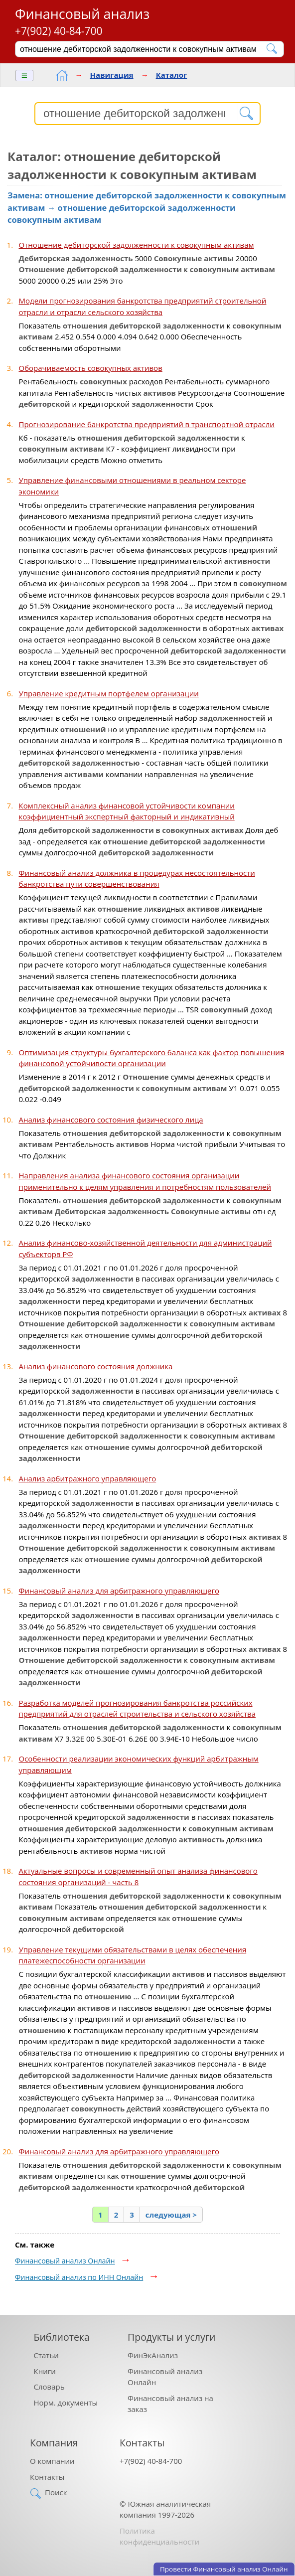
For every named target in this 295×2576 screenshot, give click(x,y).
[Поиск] (143, 49)
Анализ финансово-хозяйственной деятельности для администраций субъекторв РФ (145, 1248)
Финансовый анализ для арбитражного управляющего (119, 1591)
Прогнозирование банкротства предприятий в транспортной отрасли (147, 424)
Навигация (112, 75)
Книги (45, 2371)
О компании (52, 2461)
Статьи (46, 2355)
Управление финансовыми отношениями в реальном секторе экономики (132, 485)
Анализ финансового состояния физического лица (111, 1120)
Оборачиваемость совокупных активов (90, 368)
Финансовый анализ (82, 13)
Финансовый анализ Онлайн (65, 2260)
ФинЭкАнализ (153, 2355)
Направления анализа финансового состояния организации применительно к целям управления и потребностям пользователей (145, 1181)
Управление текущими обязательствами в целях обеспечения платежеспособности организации (133, 1955)
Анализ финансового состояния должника (96, 1366)
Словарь (49, 2387)
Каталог (171, 75)
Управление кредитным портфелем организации (109, 693)
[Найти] (272, 48)
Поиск (56, 2492)
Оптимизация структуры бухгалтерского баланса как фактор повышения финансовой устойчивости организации (152, 1058)
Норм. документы (66, 2403)
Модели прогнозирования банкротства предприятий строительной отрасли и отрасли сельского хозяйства (143, 306)
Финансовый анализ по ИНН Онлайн (79, 2277)
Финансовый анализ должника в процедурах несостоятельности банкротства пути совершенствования (137, 878)
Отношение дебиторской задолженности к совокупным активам (136, 245)
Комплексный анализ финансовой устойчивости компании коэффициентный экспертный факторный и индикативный (127, 811)
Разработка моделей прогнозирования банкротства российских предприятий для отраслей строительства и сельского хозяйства (137, 1708)
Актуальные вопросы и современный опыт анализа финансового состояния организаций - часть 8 (138, 1876)
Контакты (47, 2477)
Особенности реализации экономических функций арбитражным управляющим (139, 1764)
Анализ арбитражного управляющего (87, 1478)
